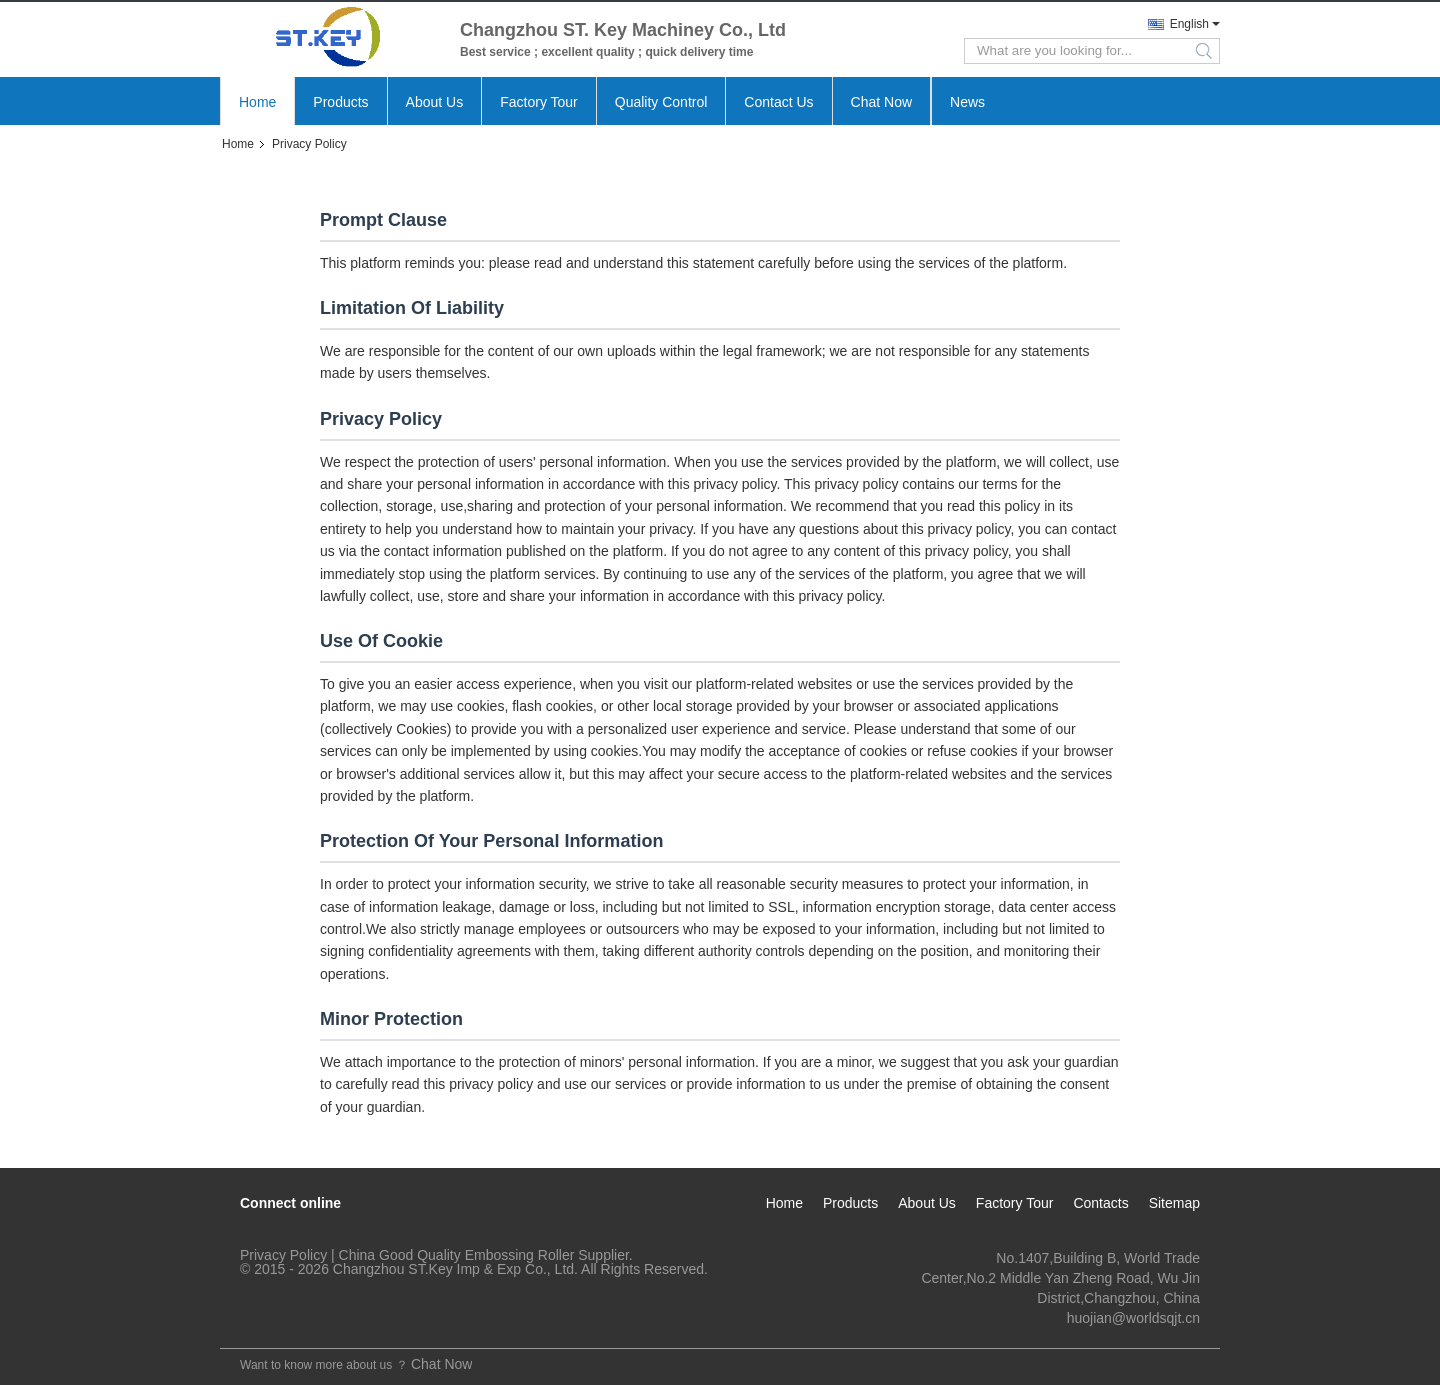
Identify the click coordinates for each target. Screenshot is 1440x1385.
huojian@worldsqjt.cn (1133, 1318)
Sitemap (1174, 1203)
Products (340, 102)
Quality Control (661, 102)
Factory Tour (539, 102)
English (1189, 24)
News (967, 102)
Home (257, 102)
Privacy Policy (283, 1255)
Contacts (1100, 1203)
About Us (435, 102)
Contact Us (778, 102)
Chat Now (881, 102)
